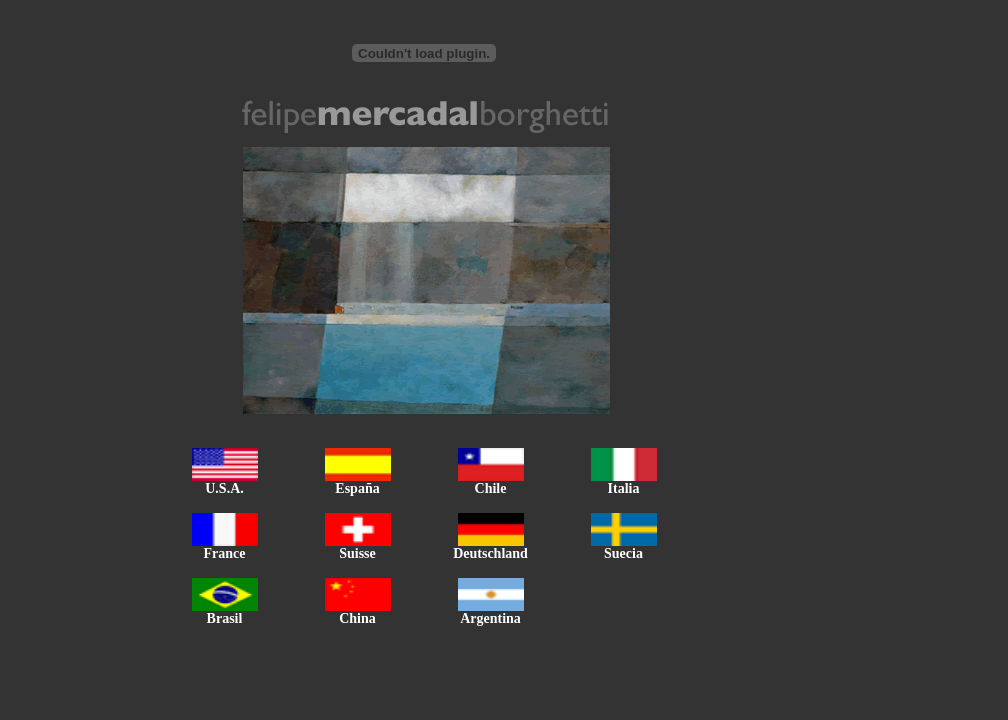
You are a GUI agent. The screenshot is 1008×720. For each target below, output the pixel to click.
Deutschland (490, 547)
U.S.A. (225, 482)
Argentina (491, 612)
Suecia (624, 547)
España (358, 482)
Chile (491, 482)
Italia (624, 482)
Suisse (358, 547)
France (225, 547)
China (358, 612)
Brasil (225, 612)
